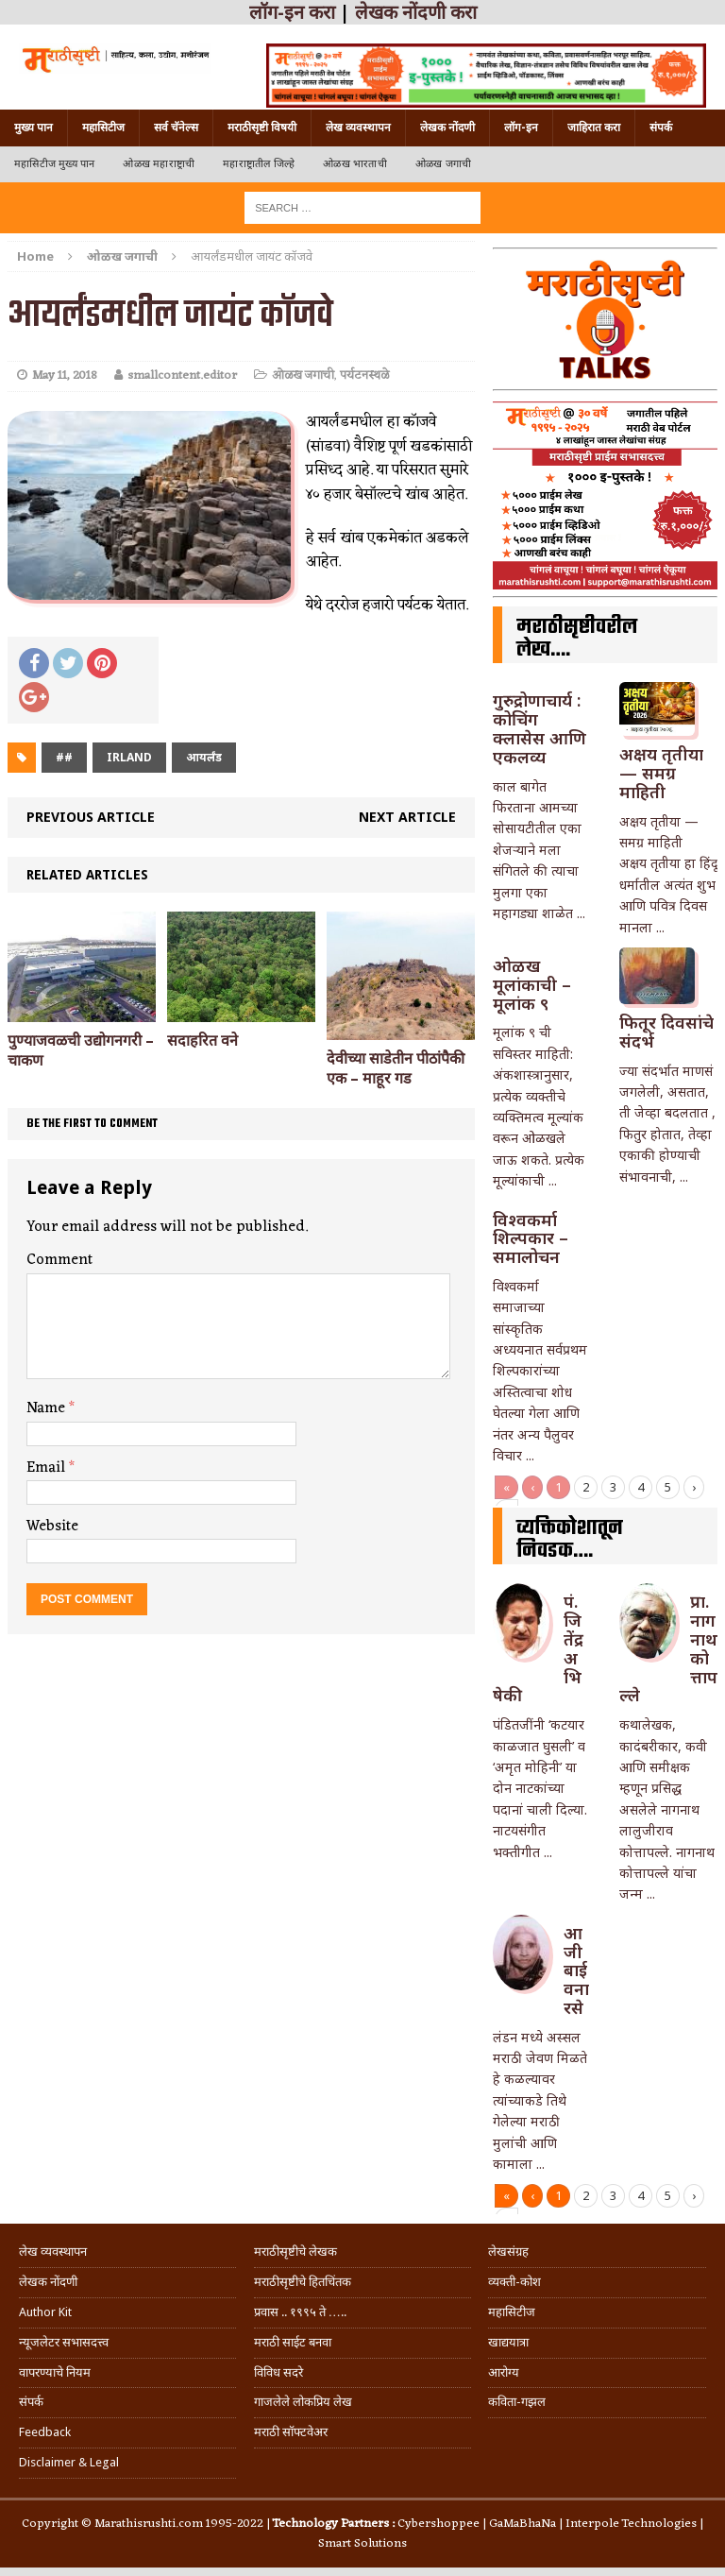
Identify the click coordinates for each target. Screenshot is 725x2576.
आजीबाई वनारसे (576, 1970)
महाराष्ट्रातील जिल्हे (259, 164)
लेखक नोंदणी (447, 127)
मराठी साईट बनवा (292, 2342)
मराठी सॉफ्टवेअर (291, 2432)
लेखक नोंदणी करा (416, 12)
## (64, 757)
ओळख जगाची (443, 164)
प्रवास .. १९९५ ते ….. (300, 2312)
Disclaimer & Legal (69, 2462)
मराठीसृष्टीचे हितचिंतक (302, 2282)
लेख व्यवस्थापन (358, 127)
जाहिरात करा (593, 127)
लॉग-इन (521, 127)
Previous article (90, 817)
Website (52, 1526)
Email (47, 1468)
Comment (59, 1260)
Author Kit (45, 2312)
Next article (407, 817)
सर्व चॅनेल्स (176, 127)
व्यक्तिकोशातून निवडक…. (569, 1539)
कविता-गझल (517, 2402)
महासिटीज (103, 127)
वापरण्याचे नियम (55, 2372)
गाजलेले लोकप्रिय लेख (303, 2402)
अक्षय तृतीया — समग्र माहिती (661, 772)
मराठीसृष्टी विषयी (262, 127)
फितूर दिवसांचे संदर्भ (666, 1031)
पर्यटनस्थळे (364, 375)
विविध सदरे (278, 2372)
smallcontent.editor (182, 375)
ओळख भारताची (355, 164)
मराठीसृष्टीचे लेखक (295, 2251)
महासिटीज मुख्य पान (54, 164)
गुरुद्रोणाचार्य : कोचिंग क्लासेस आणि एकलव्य (539, 728)
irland (129, 757)
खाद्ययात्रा (508, 2342)
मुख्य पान (33, 127)
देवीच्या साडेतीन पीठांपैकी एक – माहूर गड (395, 1068)
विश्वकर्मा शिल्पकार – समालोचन (530, 1238)
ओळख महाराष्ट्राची (158, 164)
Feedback (45, 2432)
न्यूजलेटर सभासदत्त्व (64, 2342)
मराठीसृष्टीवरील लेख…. (576, 638)
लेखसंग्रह (508, 2251)
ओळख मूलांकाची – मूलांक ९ (532, 984)
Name (47, 1408)
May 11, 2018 (64, 375)
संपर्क (660, 127)
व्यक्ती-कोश (514, 2282)
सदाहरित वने (202, 1040)
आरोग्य (503, 2372)
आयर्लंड (204, 757)
